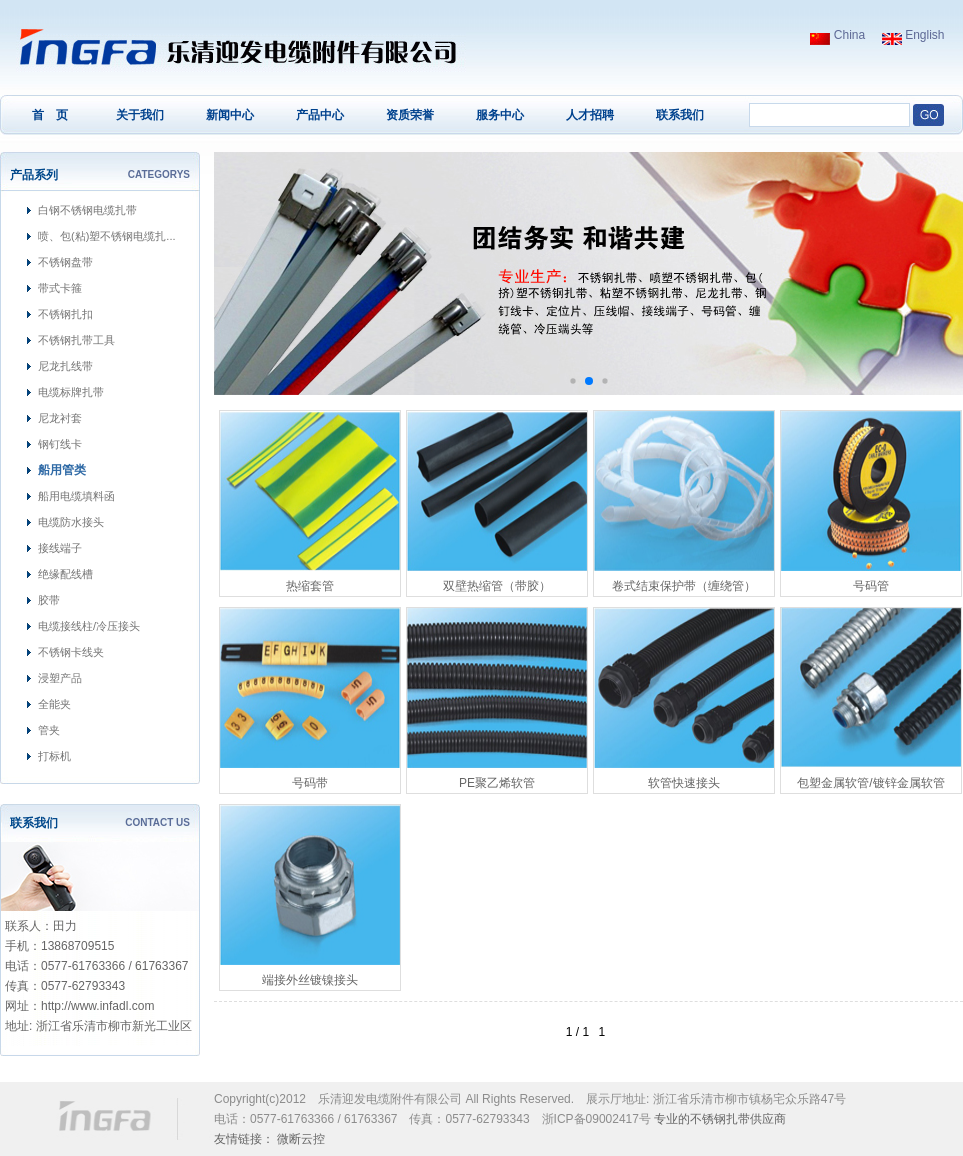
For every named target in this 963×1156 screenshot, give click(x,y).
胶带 (49, 600)
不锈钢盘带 (65, 262)
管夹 (49, 730)
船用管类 (62, 470)
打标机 (54, 756)
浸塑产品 (60, 678)
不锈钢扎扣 (65, 314)
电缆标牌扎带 (71, 392)
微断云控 (301, 1139)
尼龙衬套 (60, 418)
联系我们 (680, 115)
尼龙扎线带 (65, 366)
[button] (572, 380)
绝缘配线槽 (65, 574)
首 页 (50, 115)
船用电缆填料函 (76, 496)
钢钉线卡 (60, 444)
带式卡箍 (60, 288)
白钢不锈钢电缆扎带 (87, 210)
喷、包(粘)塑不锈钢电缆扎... (107, 236)
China (837, 35)
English (913, 35)
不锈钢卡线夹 (71, 652)
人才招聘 (590, 115)
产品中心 (320, 115)
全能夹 (54, 704)
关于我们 (140, 115)
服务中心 (500, 115)
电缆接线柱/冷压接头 (89, 626)
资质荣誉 (410, 115)
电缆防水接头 (71, 522)
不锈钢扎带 (720, 1119)
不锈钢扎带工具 (76, 340)
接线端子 (60, 548)
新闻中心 (230, 115)
